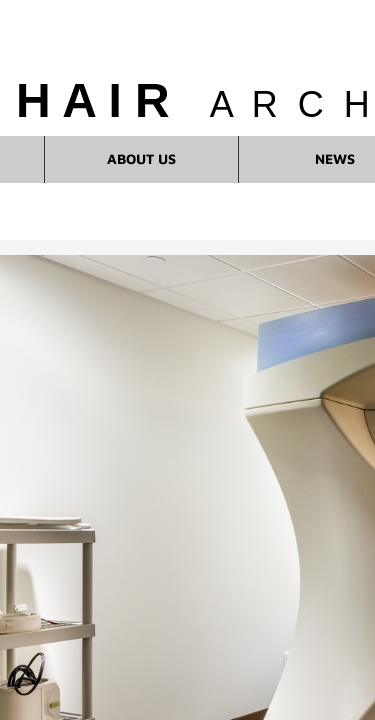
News (335, 158)
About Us (141, 158)
